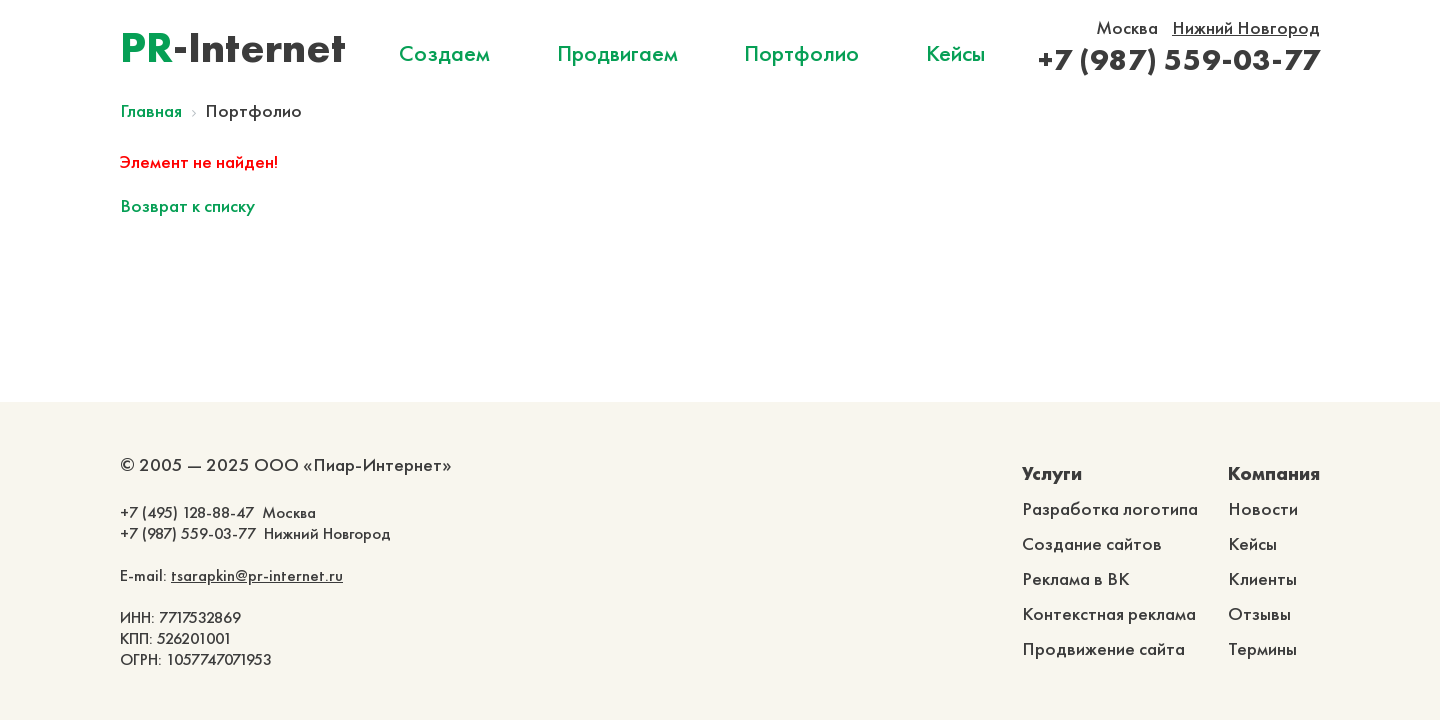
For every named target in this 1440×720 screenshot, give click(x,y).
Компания (1274, 473)
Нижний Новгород (1246, 27)
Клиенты (1262, 578)
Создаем (444, 53)
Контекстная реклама (1109, 613)
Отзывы (1259, 613)
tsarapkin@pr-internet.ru (257, 575)
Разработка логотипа (1110, 508)
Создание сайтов (1092, 543)
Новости (1263, 508)
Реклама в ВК (1076, 578)
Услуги (1052, 473)
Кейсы (955, 53)
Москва (1127, 27)
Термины (1262, 648)
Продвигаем (617, 53)
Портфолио (801, 53)
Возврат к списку (187, 205)
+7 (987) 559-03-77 (1179, 59)
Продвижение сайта (1103, 648)
